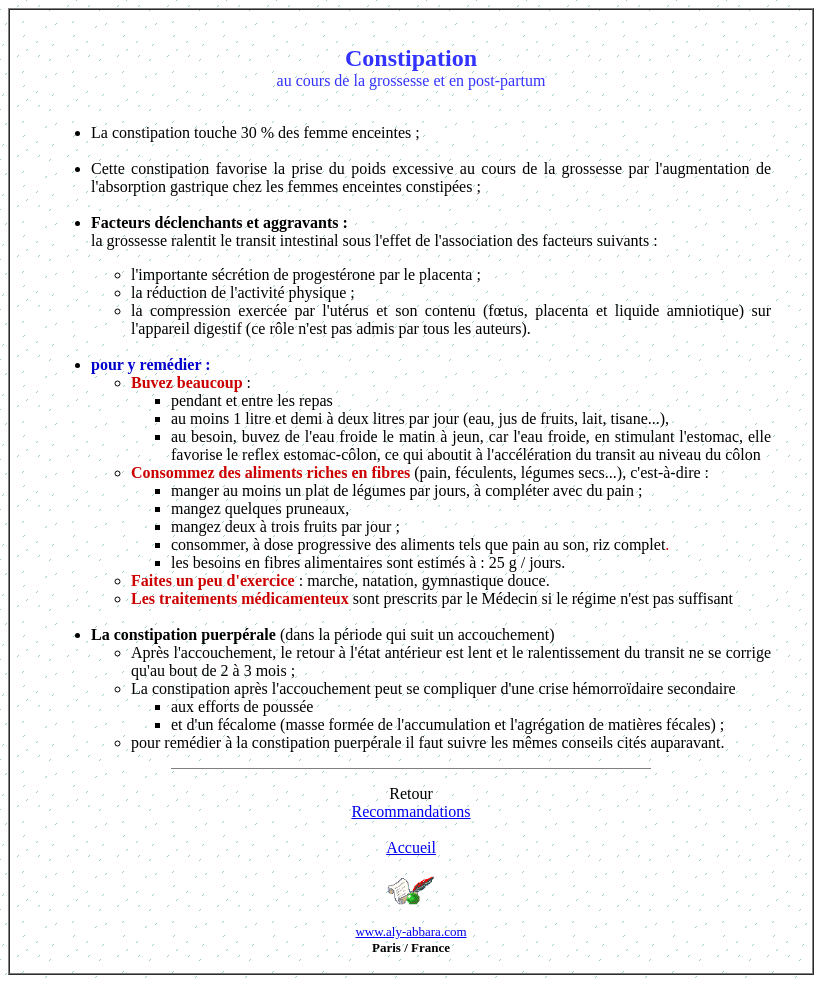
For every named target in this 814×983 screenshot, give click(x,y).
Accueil (411, 847)
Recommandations (410, 811)
